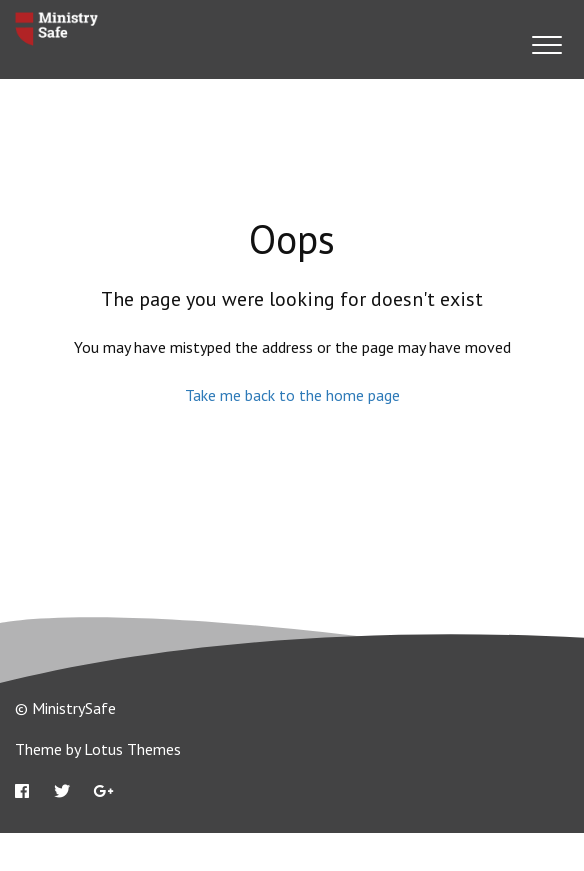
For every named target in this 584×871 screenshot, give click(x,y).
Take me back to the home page (292, 395)
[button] (546, 44)
